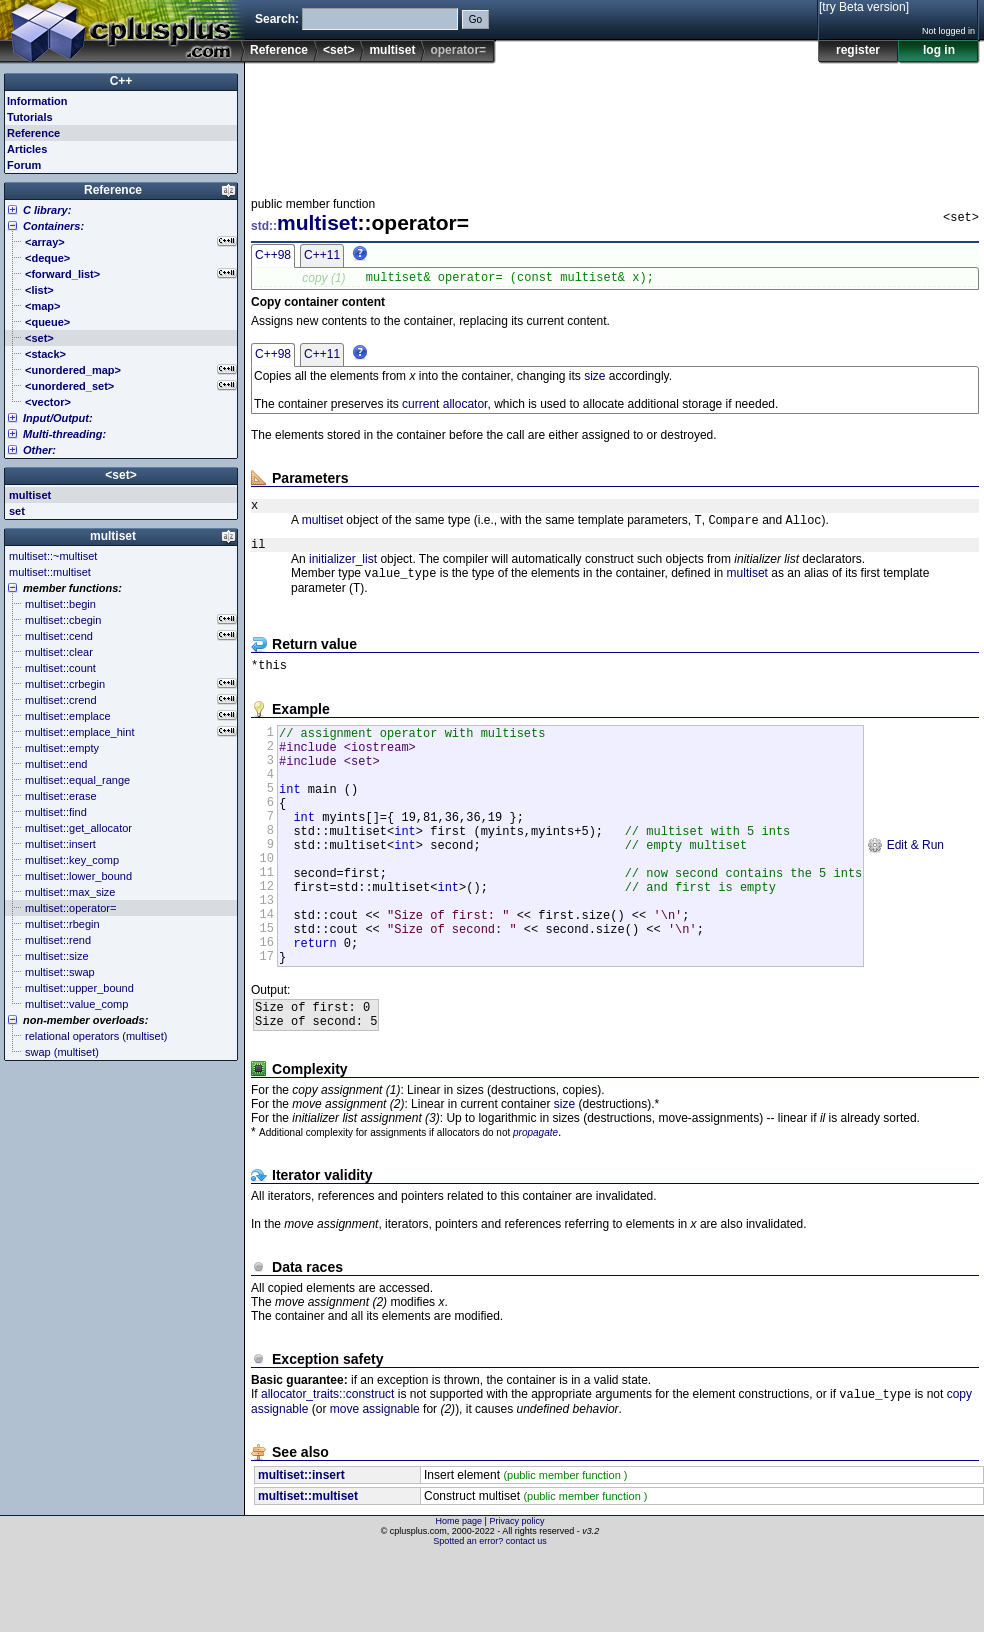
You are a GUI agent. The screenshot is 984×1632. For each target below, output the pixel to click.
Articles (27, 149)
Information (37, 101)
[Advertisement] (313, 124)
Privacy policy (516, 1597)
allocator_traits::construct (327, 1470)
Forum (24, 165)
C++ (121, 81)
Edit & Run (905, 888)
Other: (39, 450)
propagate (535, 1206)
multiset (392, 50)
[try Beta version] (864, 7)
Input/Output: (58, 418)
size (594, 379)
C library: (47, 210)
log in (939, 50)
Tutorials (30, 117)
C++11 (322, 255)
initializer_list (343, 570)
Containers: (53, 226)
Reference (279, 50)
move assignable (375, 1485)
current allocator (444, 407)
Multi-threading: (64, 434)
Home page (459, 1597)
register (858, 50)
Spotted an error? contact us (490, 1617)
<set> (338, 50)
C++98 (273, 255)
